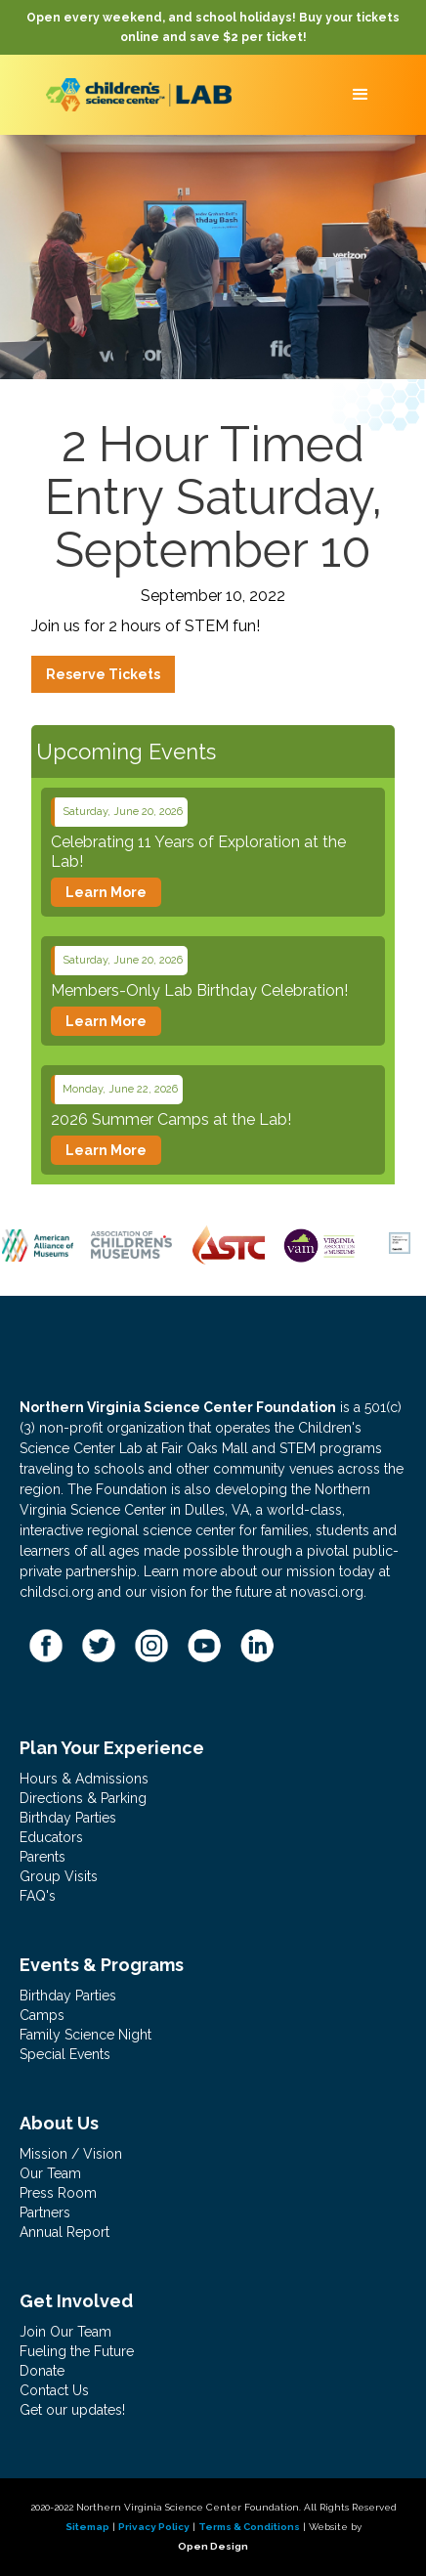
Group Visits (59, 1876)
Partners (45, 2212)
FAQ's (38, 1896)
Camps (42, 2015)
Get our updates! (72, 2410)
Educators (51, 1837)
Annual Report (64, 2232)
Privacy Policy (154, 2526)
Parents (42, 1857)
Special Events (65, 2054)
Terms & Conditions (249, 2526)
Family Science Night (85, 2034)
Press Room (58, 2193)
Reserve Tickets (103, 674)
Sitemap (87, 2526)
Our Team (50, 2173)
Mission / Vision (71, 2154)
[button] (360, 94)
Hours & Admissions (84, 1778)
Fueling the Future (77, 2351)
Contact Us (54, 2390)
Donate (42, 2371)
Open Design (213, 2546)
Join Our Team (65, 2332)
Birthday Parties (68, 1817)
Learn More (106, 892)
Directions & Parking (83, 1798)
